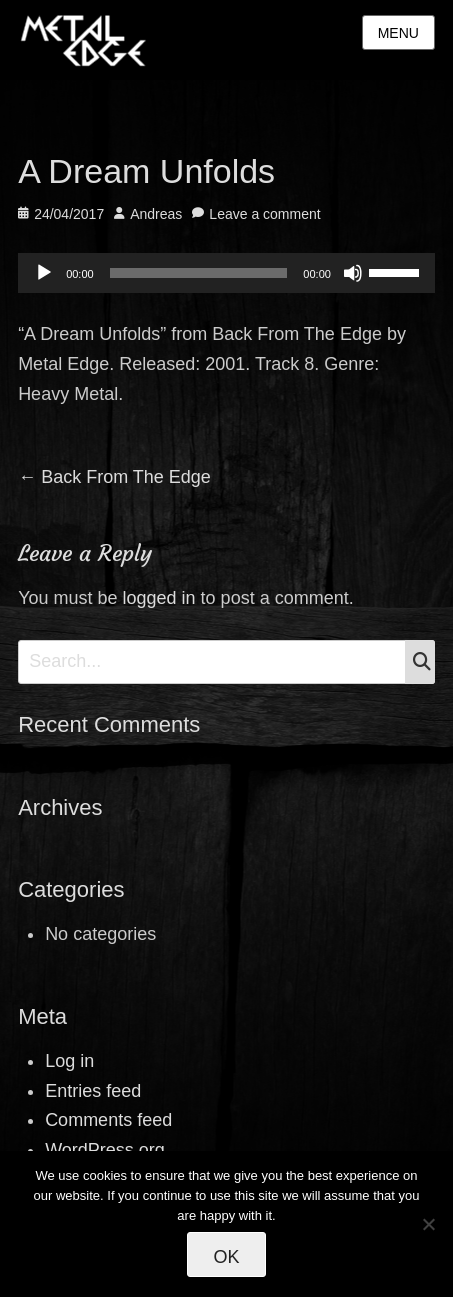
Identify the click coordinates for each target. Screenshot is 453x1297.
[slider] (199, 273)
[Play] (44, 273)
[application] (226, 273)
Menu (398, 33)
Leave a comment (264, 214)
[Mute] (353, 273)
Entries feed (93, 1091)
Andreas (156, 214)
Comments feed (108, 1120)
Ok (226, 1257)
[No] (428, 1224)
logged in (159, 598)
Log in (69, 1061)
